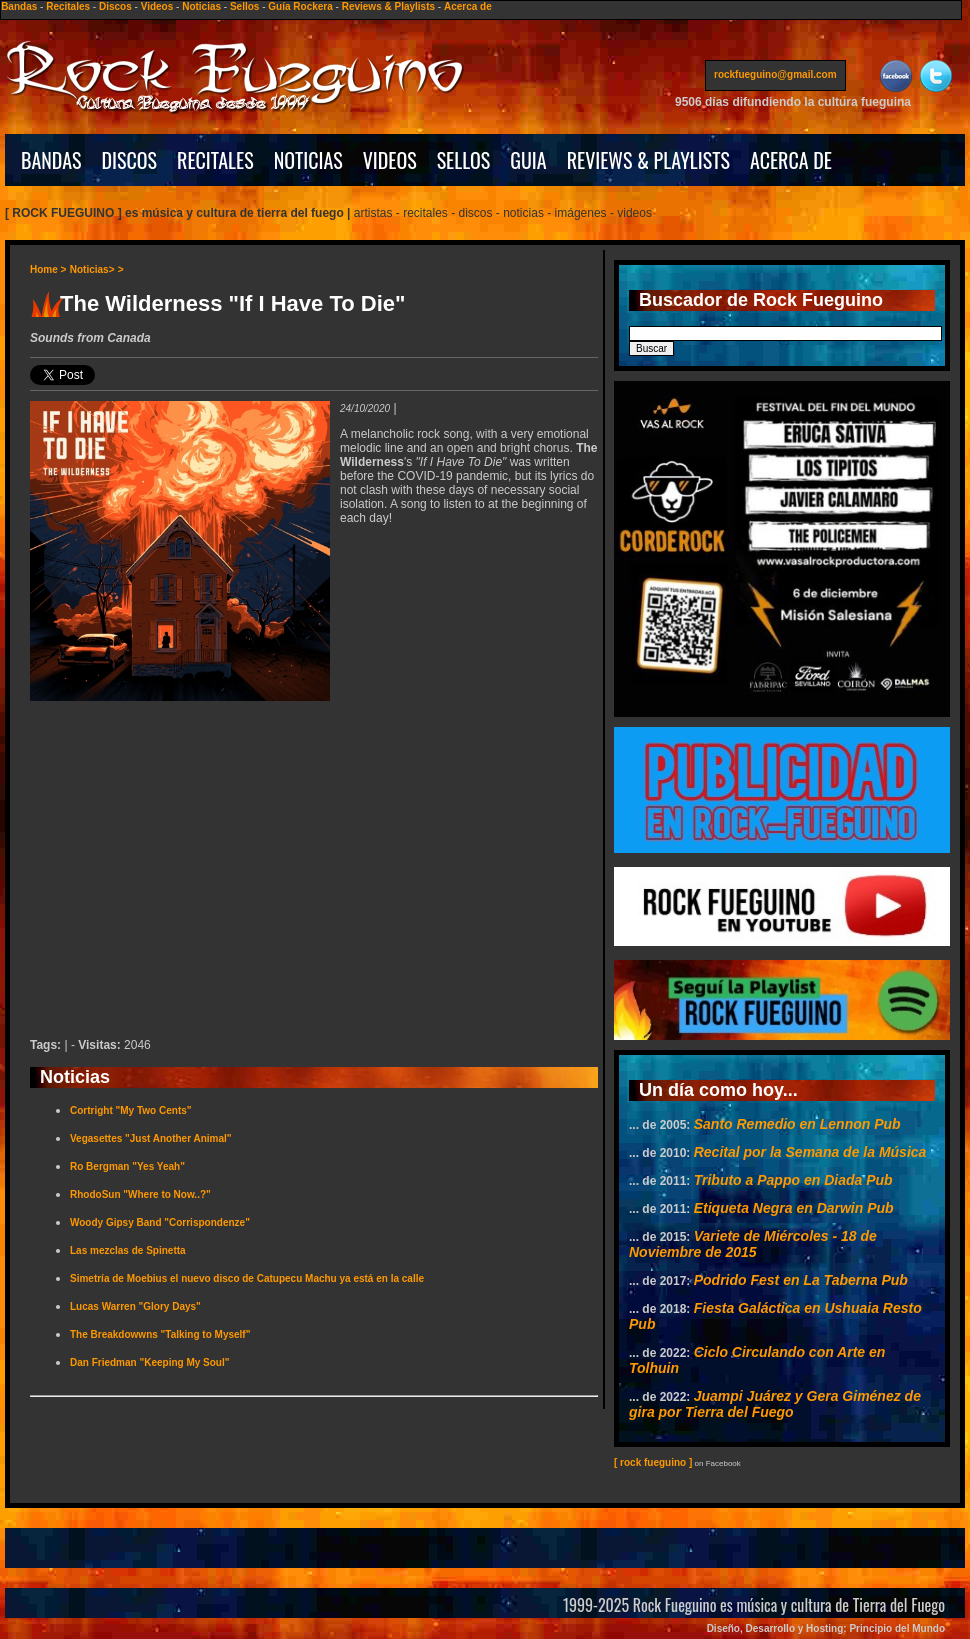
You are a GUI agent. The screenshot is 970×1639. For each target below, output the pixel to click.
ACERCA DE (791, 160)
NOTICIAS (308, 160)
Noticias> (92, 269)
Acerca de (468, 6)
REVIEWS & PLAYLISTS (648, 160)
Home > (48, 269)
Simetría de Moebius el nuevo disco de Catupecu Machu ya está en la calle (247, 1278)
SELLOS (464, 160)
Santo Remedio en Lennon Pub (797, 1124)
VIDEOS (390, 160)
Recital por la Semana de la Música (810, 1152)
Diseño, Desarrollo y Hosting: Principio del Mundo (826, 1628)
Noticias (201, 6)
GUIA (528, 160)
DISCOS (130, 160)
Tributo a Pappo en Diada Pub (793, 1180)
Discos (115, 6)
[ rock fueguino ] (653, 1462)
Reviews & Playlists (388, 6)
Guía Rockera (300, 6)
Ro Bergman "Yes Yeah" (127, 1166)
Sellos (244, 6)
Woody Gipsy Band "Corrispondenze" (160, 1222)
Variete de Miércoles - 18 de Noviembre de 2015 (753, 1244)
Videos (157, 6)
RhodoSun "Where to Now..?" (140, 1194)
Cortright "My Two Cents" (131, 1110)
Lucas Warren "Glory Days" (135, 1306)
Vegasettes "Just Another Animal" (151, 1138)
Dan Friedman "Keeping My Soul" (150, 1362)
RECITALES (215, 160)
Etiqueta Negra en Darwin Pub (794, 1208)
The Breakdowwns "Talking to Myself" (160, 1334)
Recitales (68, 6)
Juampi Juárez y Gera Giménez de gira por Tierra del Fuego (775, 1404)
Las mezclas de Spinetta (128, 1250)
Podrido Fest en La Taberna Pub (801, 1280)
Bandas (19, 6)
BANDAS (51, 160)
